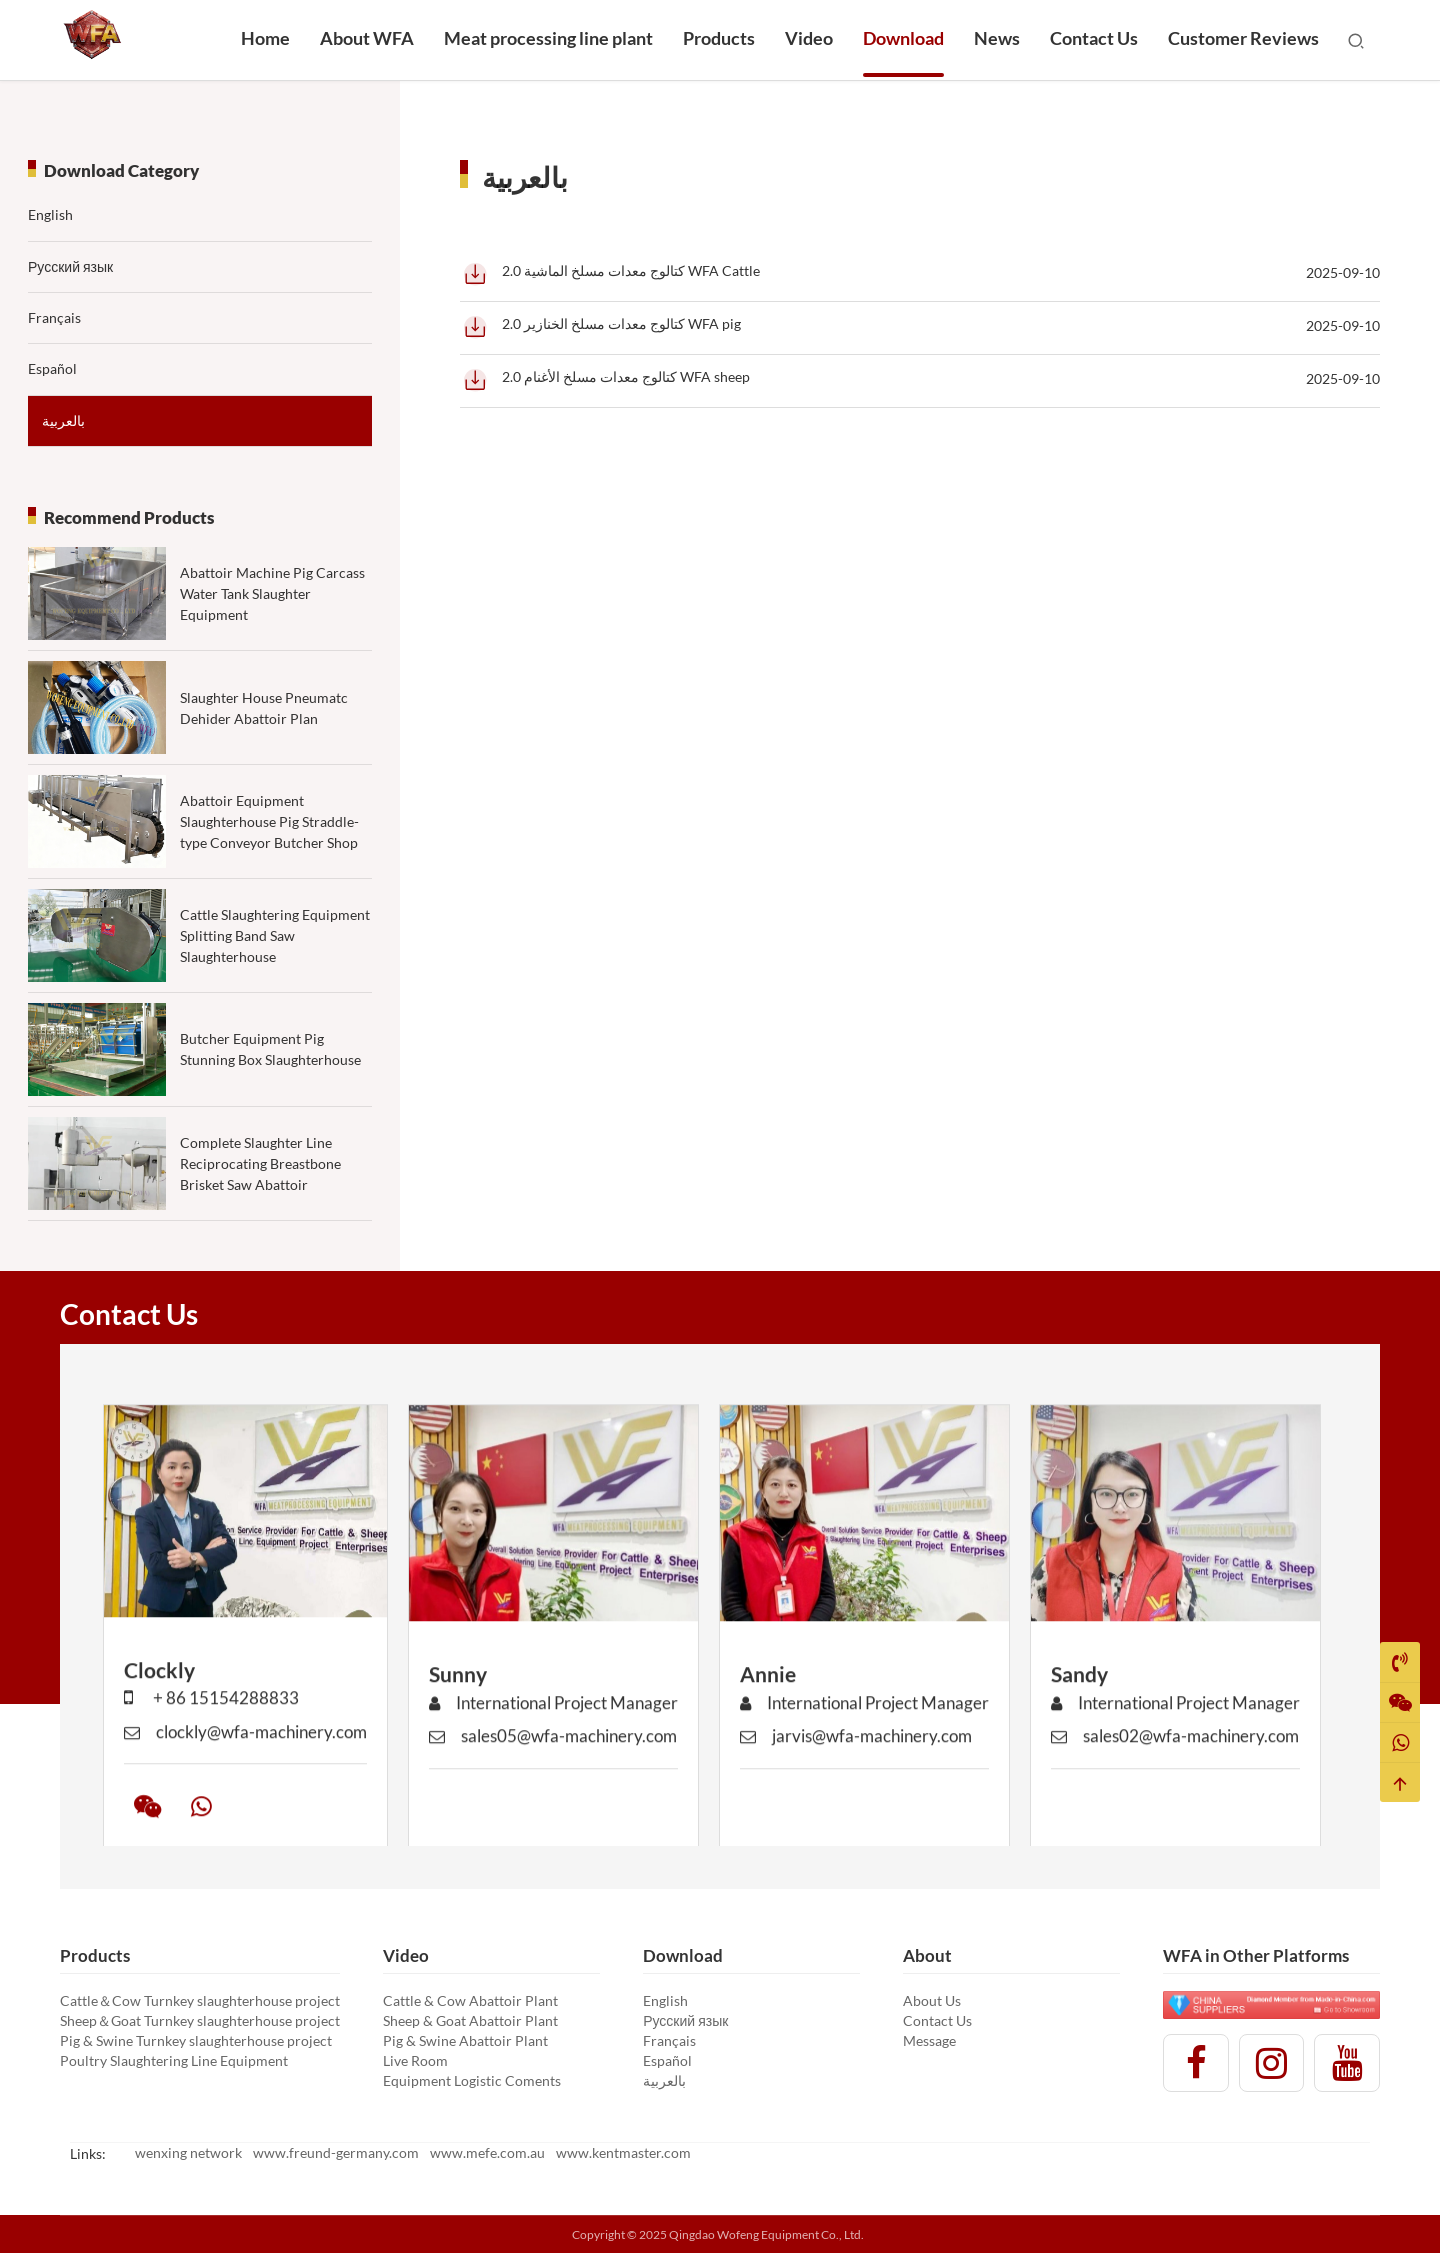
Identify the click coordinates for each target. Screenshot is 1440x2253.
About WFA (367, 38)
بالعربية (63, 420)
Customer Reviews (1243, 38)
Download (903, 38)
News (997, 38)
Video (809, 38)
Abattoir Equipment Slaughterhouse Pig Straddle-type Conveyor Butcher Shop (269, 879)
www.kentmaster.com (623, 2152)
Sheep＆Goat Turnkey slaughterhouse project (200, 2020)
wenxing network (188, 2152)
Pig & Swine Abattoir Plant (465, 2040)
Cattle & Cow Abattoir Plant (470, 2000)
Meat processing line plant (548, 38)
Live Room (415, 2060)
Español (52, 368)
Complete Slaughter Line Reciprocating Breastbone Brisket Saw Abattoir (260, 1220)
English (50, 214)
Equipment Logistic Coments (472, 2080)
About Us (932, 2000)
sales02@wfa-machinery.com (1175, 1776)
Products (719, 38)
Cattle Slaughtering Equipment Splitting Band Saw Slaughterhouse (275, 993)
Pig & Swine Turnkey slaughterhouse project (196, 2040)
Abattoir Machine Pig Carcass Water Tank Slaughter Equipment (272, 593)
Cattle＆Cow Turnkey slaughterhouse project (200, 2000)
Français (54, 317)
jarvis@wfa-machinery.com (856, 1776)
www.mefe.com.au (487, 2152)
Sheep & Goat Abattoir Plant (470, 2020)
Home (265, 38)
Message (929, 2040)
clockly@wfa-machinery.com (245, 1771)
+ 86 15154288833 (211, 1738)
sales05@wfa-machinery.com (553, 1776)
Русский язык (70, 266)
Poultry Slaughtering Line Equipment (174, 2060)
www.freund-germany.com (336, 2152)
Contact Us (1094, 38)
